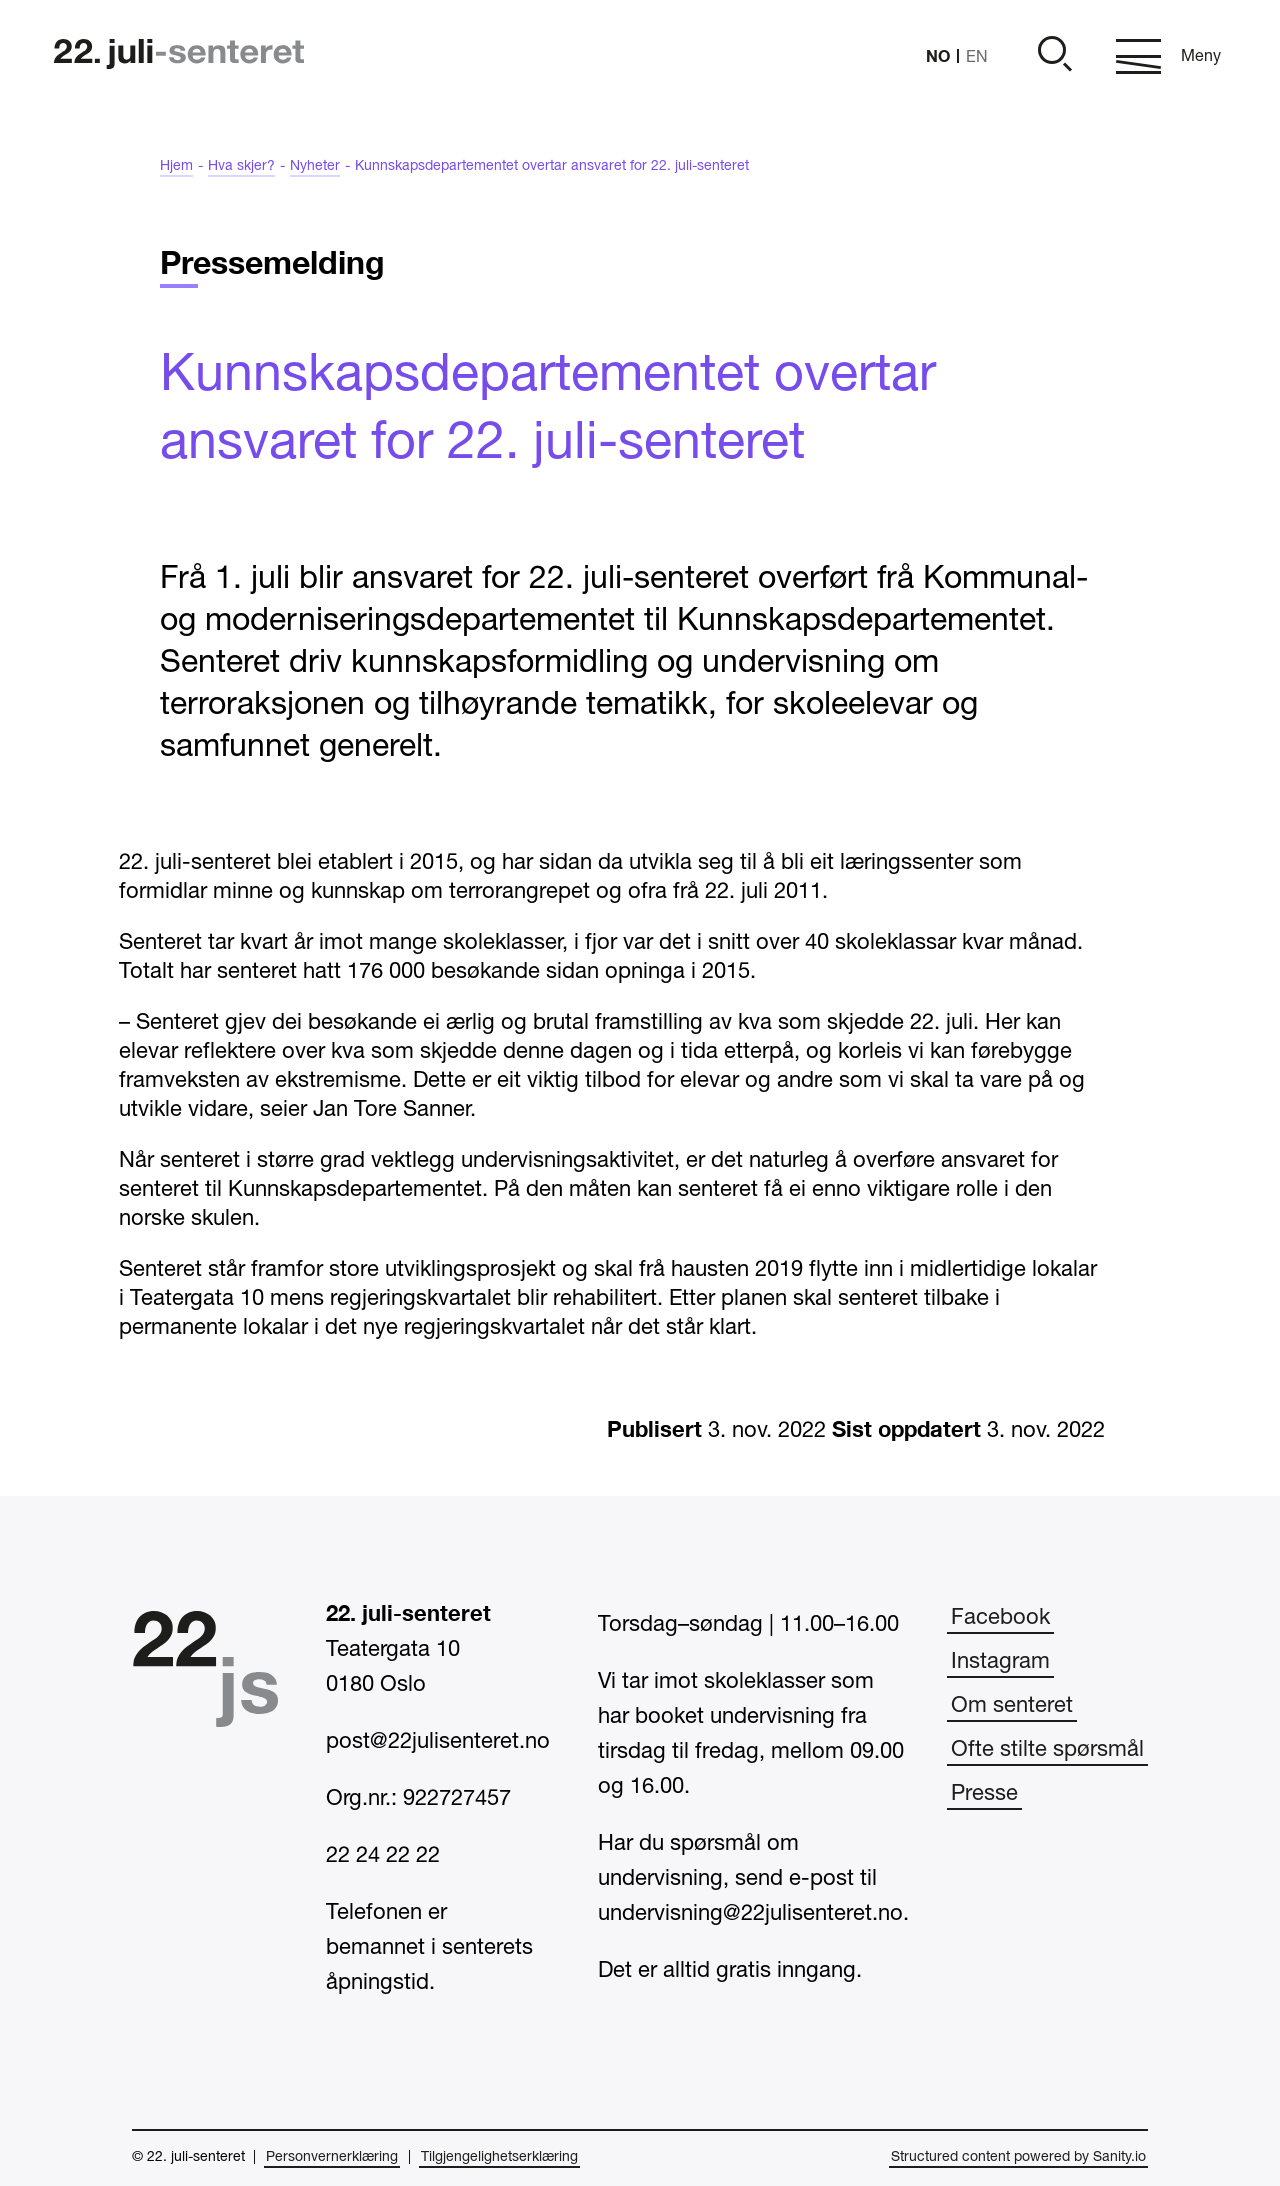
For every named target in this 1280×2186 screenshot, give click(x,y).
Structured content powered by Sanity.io (1018, 2157)
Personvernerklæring (332, 2157)
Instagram (1000, 1662)
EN (977, 58)
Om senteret (1012, 1706)
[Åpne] (1052, 56)
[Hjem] (179, 56)
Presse (984, 1794)
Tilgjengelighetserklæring (499, 2157)
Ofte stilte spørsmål (1047, 1750)
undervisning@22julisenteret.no (750, 1914)
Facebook (1000, 1618)
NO (938, 55)
